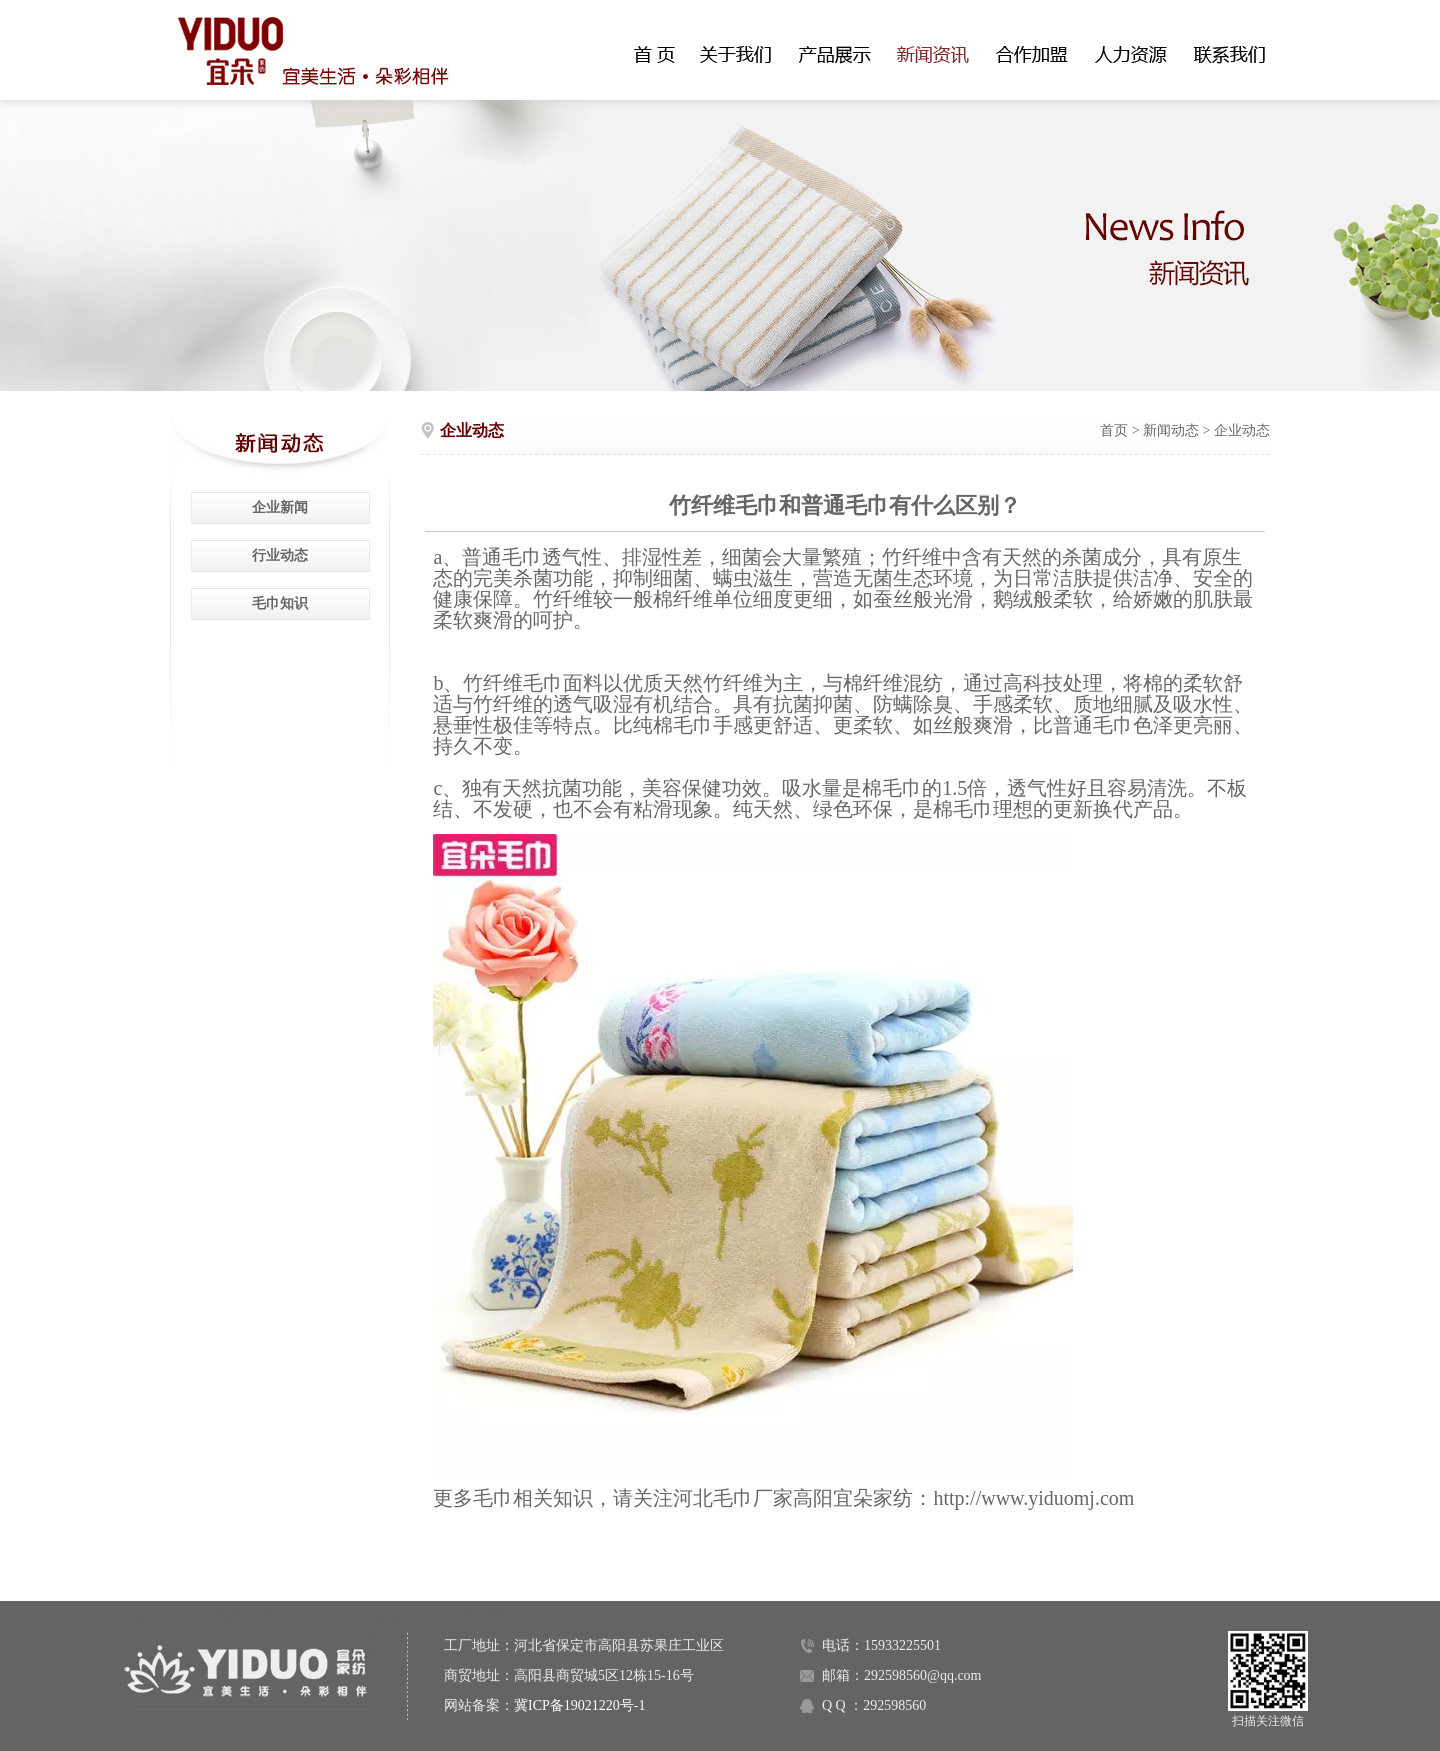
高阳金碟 (539, 1616)
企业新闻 (280, 507)
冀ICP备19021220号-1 (579, 1705)
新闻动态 (1171, 430)
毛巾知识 (280, 603)
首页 (1114, 430)
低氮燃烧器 (394, 1616)
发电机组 (285, 1616)
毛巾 (522, 557)
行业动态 (280, 555)
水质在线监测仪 (470, 1616)
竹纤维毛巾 (513, 683)
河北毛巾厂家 (733, 1498)
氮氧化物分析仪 (164, 1616)
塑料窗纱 (234, 1616)
